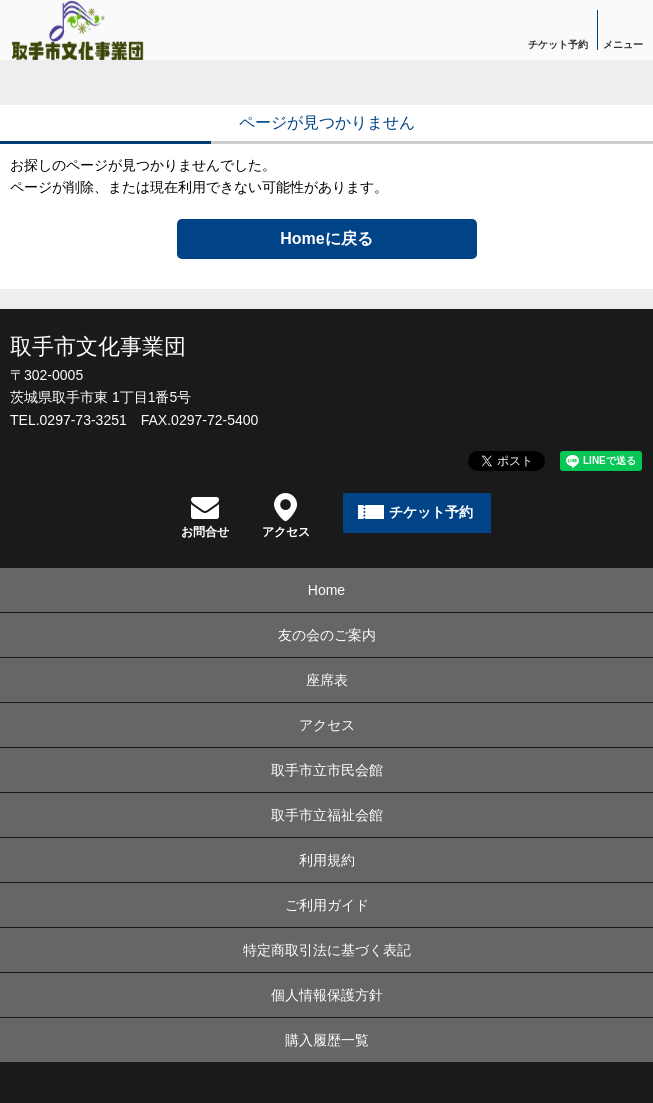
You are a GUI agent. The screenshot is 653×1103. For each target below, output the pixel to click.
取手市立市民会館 (327, 770)
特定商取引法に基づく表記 (327, 950)
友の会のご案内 (327, 635)
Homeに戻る (326, 238)
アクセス (286, 515)
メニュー (623, 44)
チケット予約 (558, 44)
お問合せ (205, 515)
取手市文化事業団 (98, 346)
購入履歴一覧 (327, 1040)
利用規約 (327, 860)
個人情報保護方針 (327, 995)
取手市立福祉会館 (327, 815)
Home (326, 590)
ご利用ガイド (327, 905)
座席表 (327, 680)
